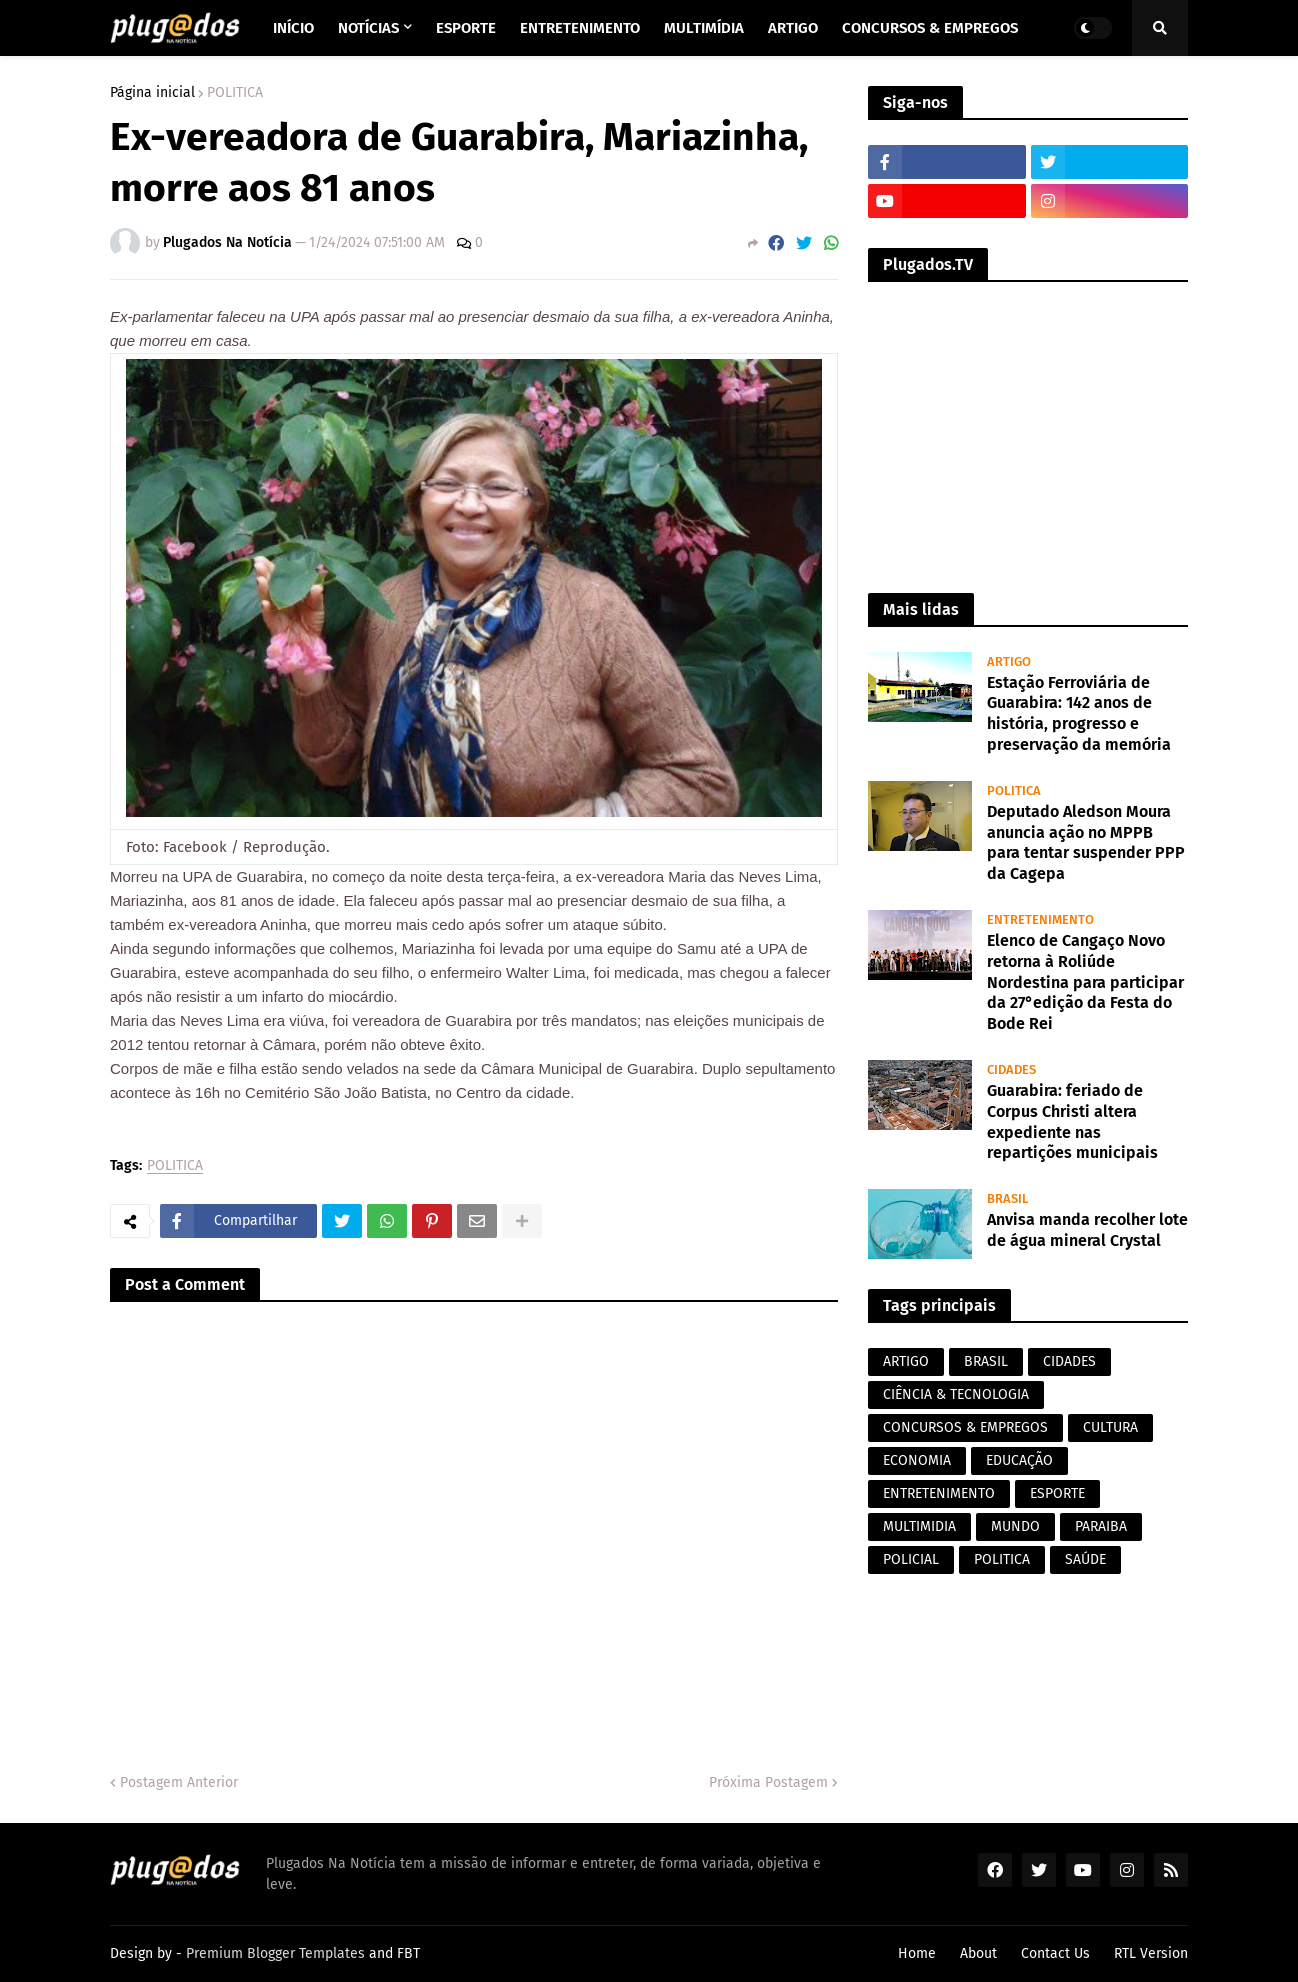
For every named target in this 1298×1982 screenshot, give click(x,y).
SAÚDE (1085, 1559)
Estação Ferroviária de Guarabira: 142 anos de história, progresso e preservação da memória (1079, 713)
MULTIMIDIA (919, 1526)
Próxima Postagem (768, 1782)
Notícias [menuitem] (368, 28)
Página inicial (152, 93)
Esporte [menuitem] (466, 28)
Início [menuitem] (293, 28)
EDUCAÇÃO (1019, 1460)
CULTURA (1110, 1427)
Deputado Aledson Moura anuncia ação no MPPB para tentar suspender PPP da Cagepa (1086, 842)
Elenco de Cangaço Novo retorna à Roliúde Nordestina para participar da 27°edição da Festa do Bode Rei (1085, 982)
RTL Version (1151, 1953)
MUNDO (1015, 1526)
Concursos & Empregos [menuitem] (930, 28)
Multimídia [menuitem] (704, 28)
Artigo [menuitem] (793, 28)
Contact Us (1055, 1953)
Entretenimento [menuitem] (580, 28)
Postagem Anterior (179, 1782)
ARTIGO (906, 1361)
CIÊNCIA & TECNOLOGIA (956, 1394)
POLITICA (235, 93)
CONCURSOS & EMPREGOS (965, 1427)
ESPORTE (1057, 1493)
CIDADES (1069, 1361)
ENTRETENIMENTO (939, 1493)
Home (917, 1953)
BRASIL (986, 1361)
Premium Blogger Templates (275, 1953)
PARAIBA (1101, 1526)
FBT (408, 1953)
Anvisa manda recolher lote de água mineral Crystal (1087, 1230)
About (978, 1953)
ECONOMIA (917, 1460)
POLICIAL (911, 1559)
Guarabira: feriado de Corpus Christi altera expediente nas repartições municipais (1072, 1121)
